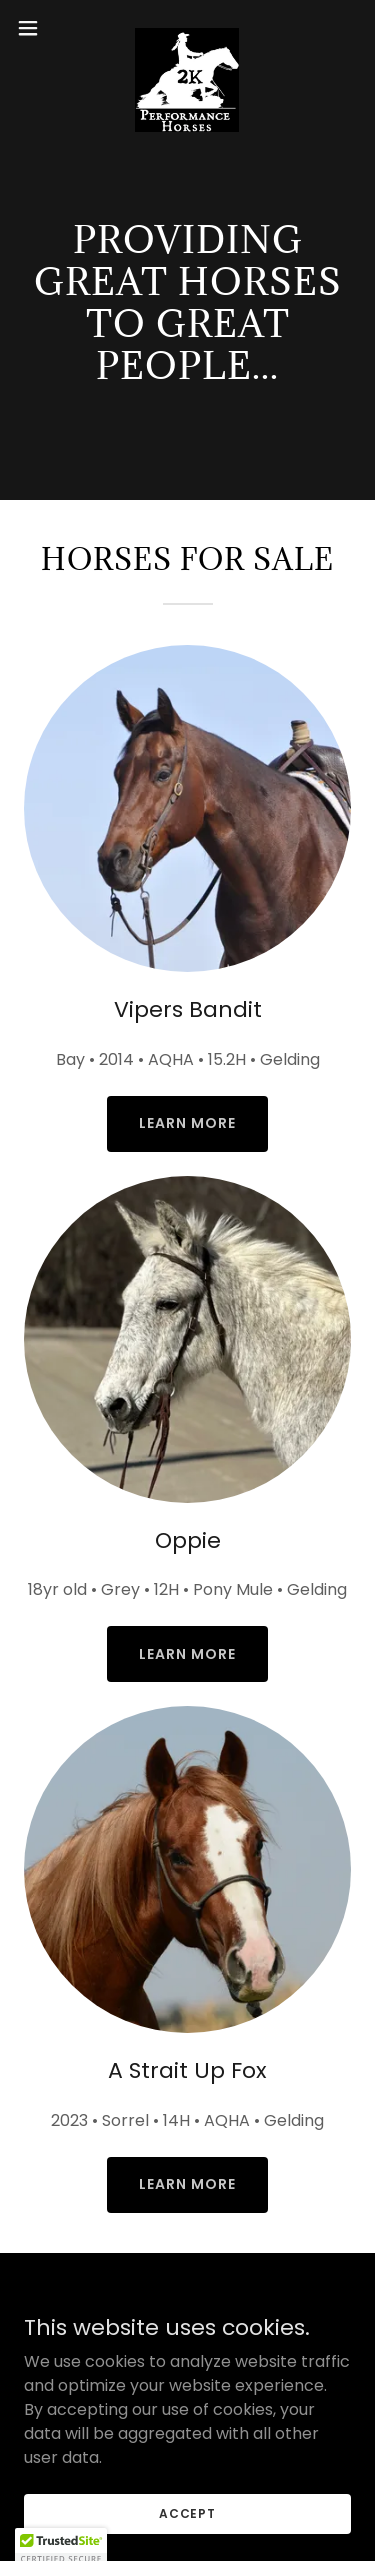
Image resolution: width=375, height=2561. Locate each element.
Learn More (187, 1123)
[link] (187, 28)
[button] (35, 28)
